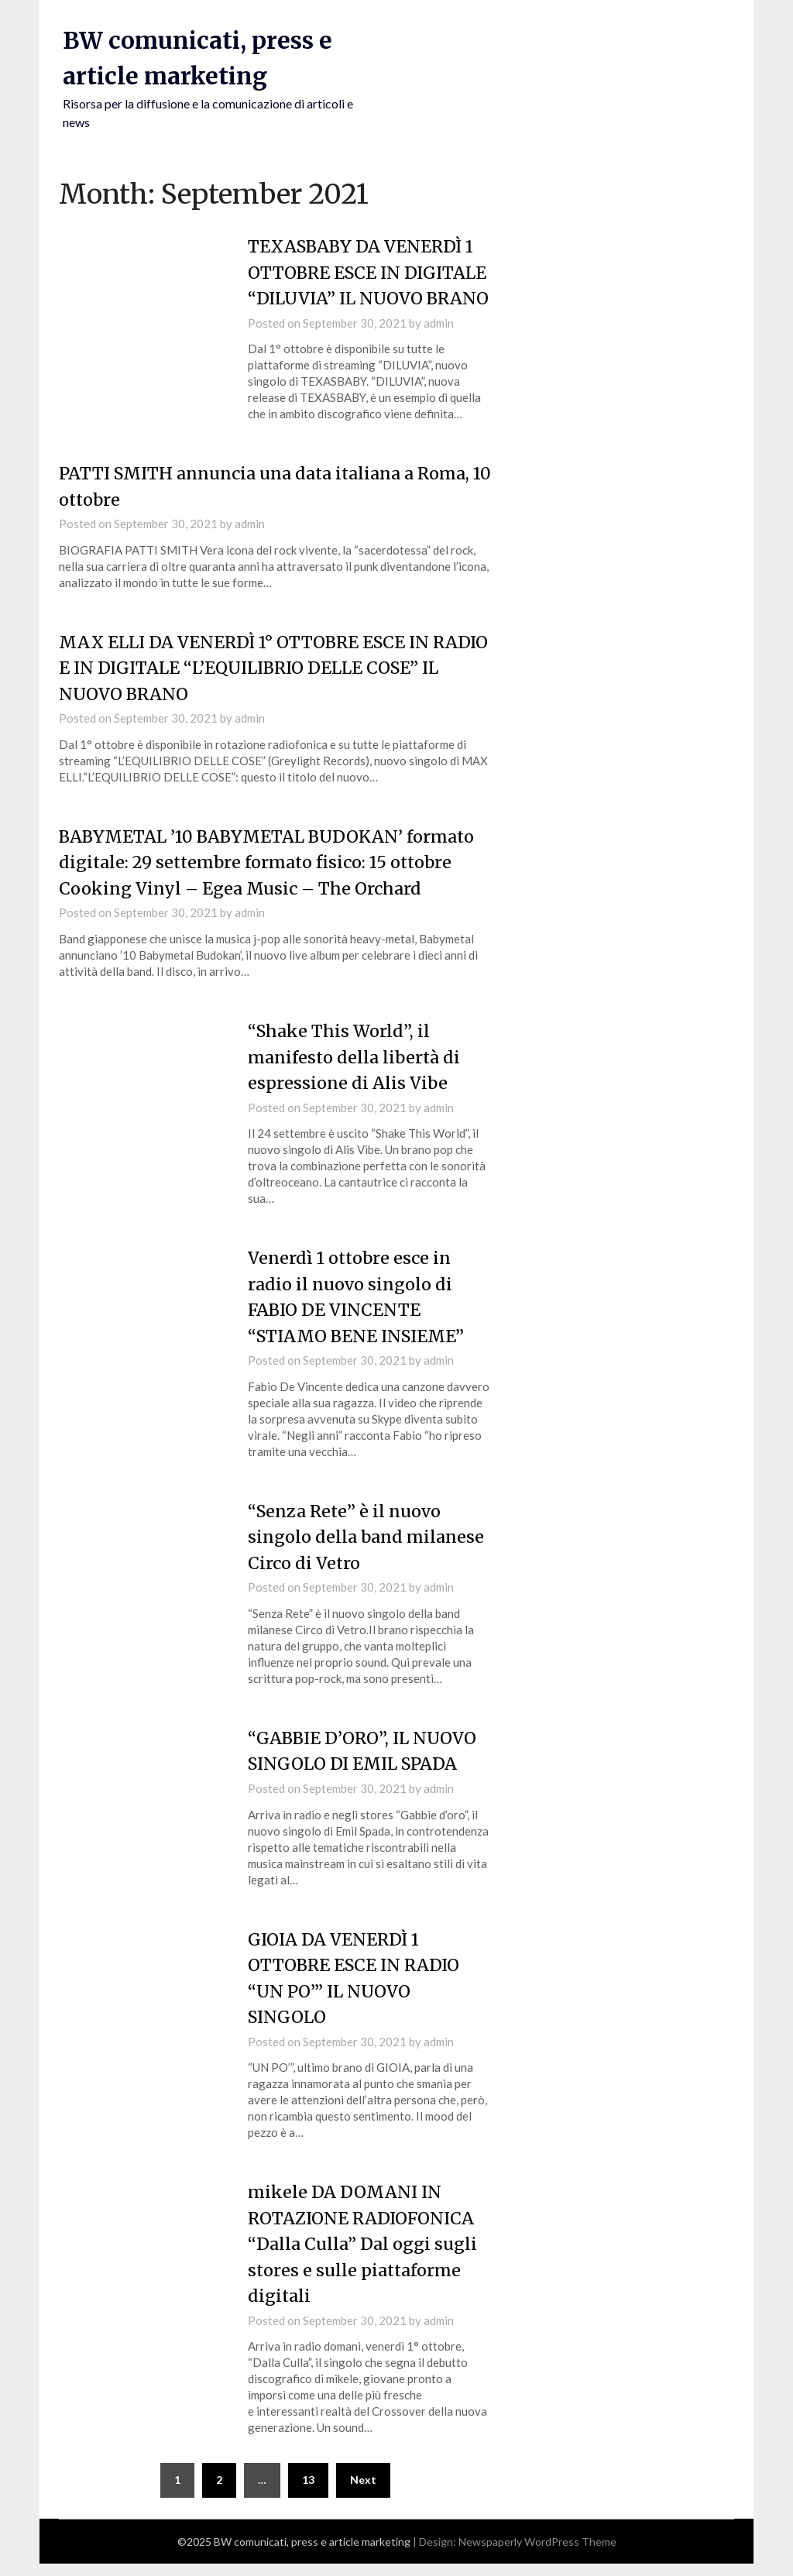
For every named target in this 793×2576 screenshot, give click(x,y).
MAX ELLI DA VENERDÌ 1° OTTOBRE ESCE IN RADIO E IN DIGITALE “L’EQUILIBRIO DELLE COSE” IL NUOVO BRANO (270, 690)
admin (439, 346)
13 (308, 2492)
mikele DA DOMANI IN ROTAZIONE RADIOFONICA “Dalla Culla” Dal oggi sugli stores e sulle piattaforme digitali (364, 2257)
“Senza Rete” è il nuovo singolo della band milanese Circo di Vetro (367, 1553)
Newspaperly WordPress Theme (537, 2554)
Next (363, 2492)
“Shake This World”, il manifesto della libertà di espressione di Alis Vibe (356, 1076)
